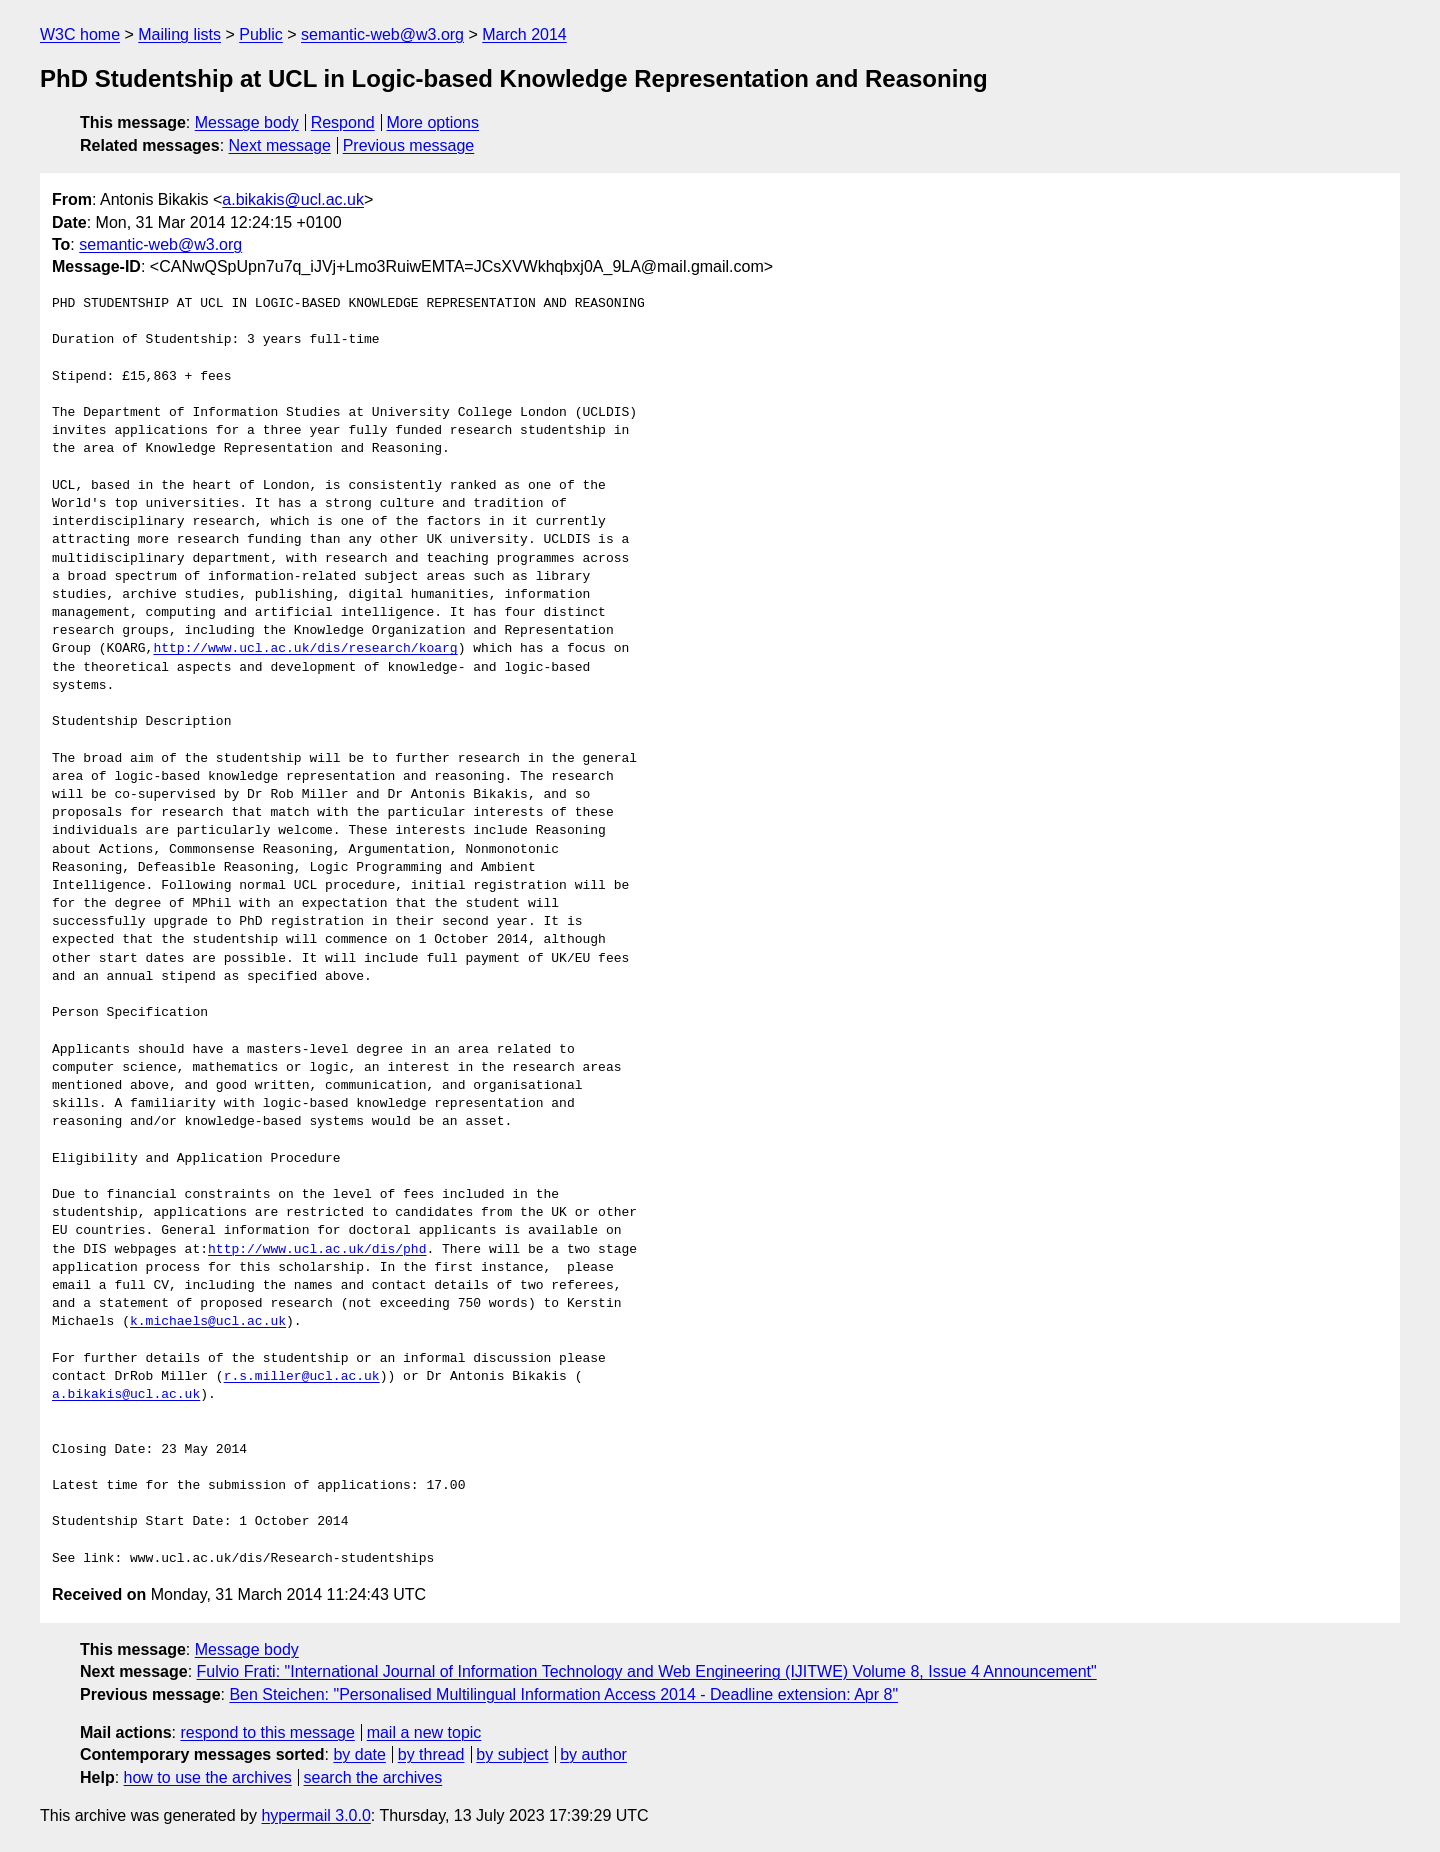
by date (359, 1754)
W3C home (80, 34)
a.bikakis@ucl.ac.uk (293, 199)
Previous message (409, 145)
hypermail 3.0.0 (315, 1815)
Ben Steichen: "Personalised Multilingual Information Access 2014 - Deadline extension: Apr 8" (563, 1694)
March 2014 (524, 34)
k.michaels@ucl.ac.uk (208, 1322)
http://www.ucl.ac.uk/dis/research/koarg (305, 649)
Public (261, 34)
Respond (343, 122)
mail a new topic (424, 1732)
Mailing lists (179, 34)
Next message (280, 145)
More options (433, 122)
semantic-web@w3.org (382, 34)
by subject (512, 1754)
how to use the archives (208, 1777)
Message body (247, 122)
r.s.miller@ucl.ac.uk (302, 1377)
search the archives (373, 1777)
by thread (431, 1754)
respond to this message (267, 1732)
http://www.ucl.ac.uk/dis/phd (317, 1250)
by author (593, 1754)
